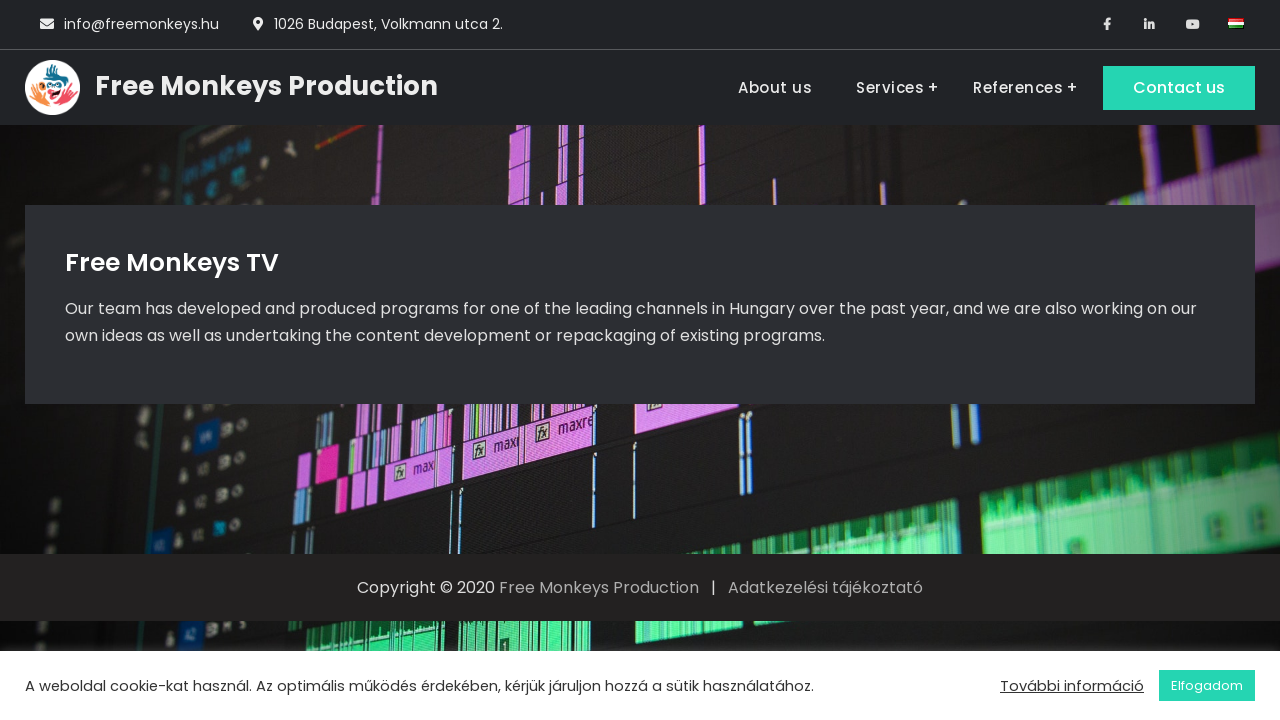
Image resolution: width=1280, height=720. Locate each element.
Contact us (1179, 87)
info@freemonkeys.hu (141, 24)
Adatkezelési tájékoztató (825, 587)
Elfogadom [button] (1207, 685)
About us (775, 87)
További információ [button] (1072, 686)
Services (890, 87)
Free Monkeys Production (266, 86)
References (1018, 87)
